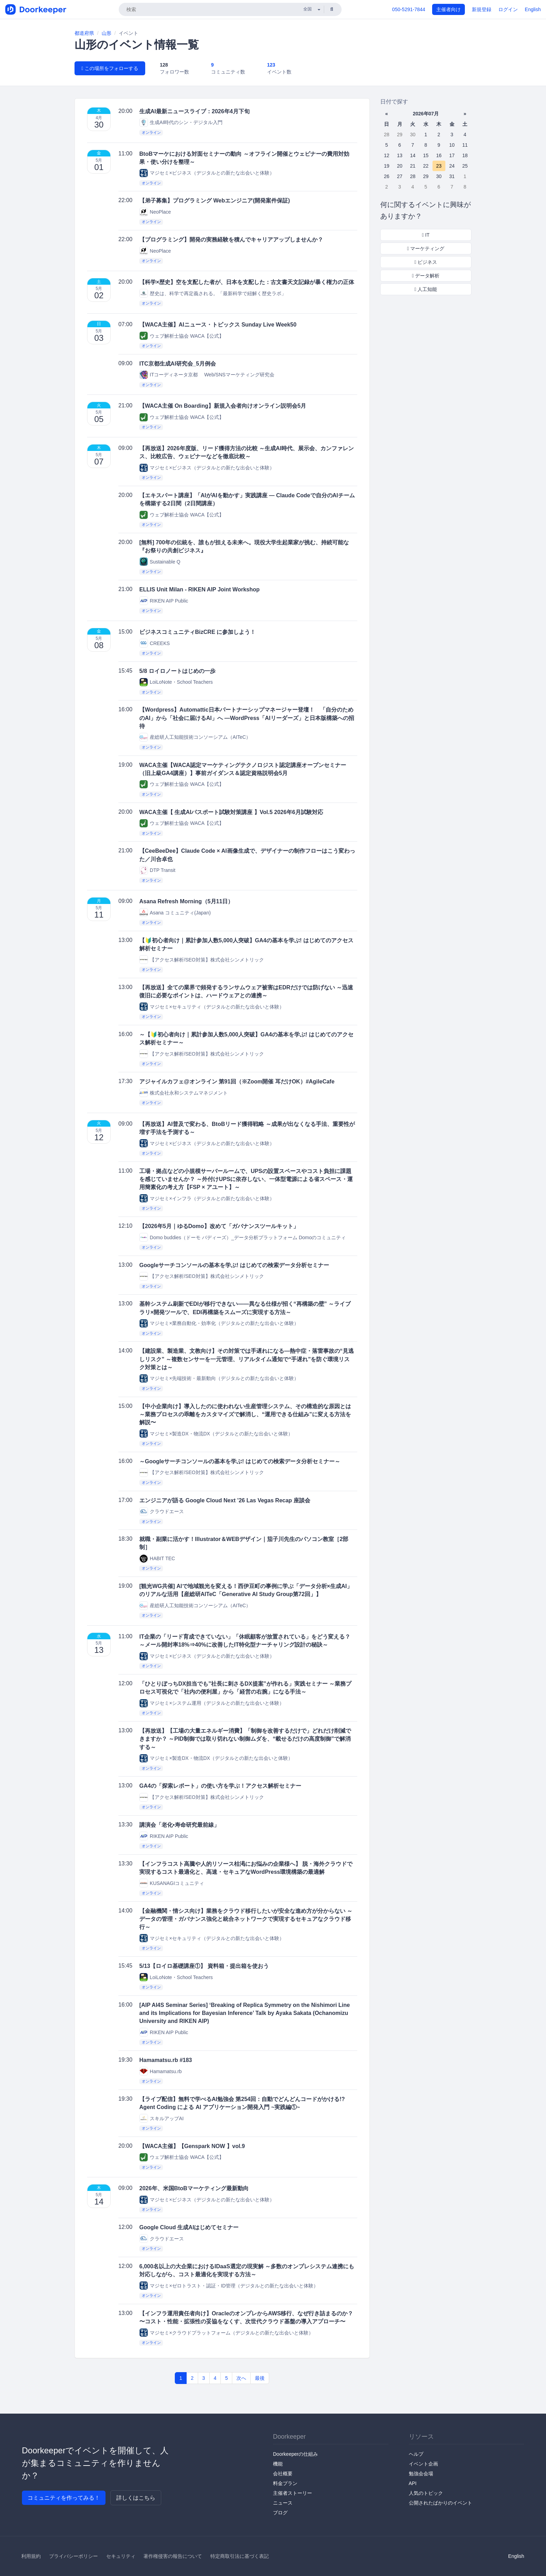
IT (425, 235)
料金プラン (285, 2483)
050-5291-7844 (408, 9)
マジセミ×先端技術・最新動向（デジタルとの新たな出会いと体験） (219, 1378)
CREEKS (154, 643)
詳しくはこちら (135, 2498)
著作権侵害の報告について (172, 2556)
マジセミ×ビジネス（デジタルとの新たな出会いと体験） (206, 173)
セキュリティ (120, 2556)
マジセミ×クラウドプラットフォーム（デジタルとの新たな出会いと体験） (226, 2332)
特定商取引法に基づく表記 (239, 2556)
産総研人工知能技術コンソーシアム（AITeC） (195, 737)
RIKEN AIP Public (163, 600)
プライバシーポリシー (73, 2556)
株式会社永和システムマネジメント (183, 1092)
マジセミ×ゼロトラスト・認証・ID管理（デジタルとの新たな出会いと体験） (228, 2285)
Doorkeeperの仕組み (295, 2454)
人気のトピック (426, 2493)
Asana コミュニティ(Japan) (175, 912)
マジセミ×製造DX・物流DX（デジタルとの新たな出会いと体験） (216, 1433)
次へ (241, 2378)
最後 (260, 2378)
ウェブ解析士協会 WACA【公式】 (181, 335)
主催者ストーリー (292, 2493)
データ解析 (425, 275)
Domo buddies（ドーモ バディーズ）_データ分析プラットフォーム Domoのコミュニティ (242, 1237)
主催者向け (448, 9)
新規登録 (481, 9)
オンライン (151, 132)
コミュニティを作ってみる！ (64, 2498)
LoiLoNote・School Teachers (176, 682)
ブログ (280, 2512)
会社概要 (282, 2473)
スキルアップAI (161, 2118)
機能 (278, 2464)
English (533, 9)
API (413, 2483)
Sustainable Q (159, 561)
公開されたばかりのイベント (440, 2503)
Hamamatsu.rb (160, 2071)
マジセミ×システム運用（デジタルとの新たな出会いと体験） (211, 1703)
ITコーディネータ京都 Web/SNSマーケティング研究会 (206, 374)
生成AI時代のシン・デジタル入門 (181, 122)
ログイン (508, 9)
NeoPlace (155, 212)
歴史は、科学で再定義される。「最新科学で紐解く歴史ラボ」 (212, 293)
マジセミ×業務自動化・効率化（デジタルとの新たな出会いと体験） (219, 1323)
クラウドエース (161, 1511)
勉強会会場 (421, 2473)
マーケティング (425, 248)
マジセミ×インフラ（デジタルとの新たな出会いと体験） (206, 1198)
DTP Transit (157, 870)
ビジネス (425, 262)
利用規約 (31, 2556)
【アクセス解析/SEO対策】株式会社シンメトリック (201, 959)
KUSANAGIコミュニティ (171, 1883)
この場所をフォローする (109, 68)
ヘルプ (416, 2454)
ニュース (282, 2503)
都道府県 (84, 33)
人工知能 (425, 289)
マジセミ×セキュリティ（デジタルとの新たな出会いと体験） (211, 1006)
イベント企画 (423, 2464)
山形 (106, 33)
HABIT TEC (157, 1558)
